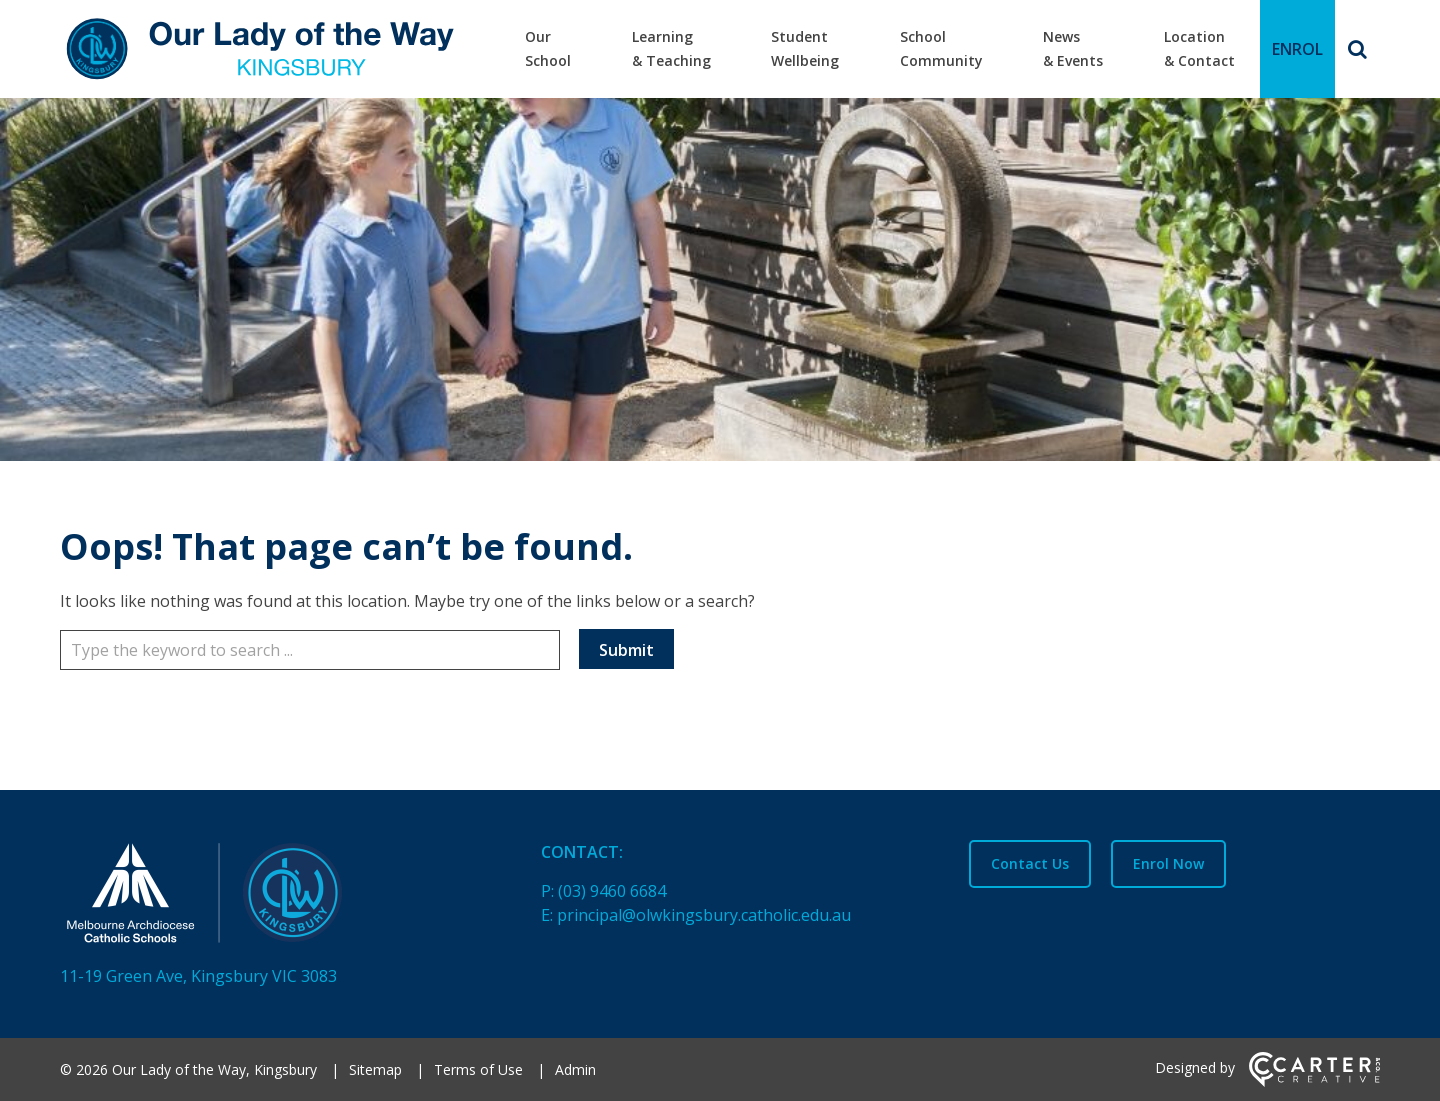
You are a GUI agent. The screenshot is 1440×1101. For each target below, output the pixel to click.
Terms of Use (478, 1069)
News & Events (1073, 48)
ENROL (1297, 49)
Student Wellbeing (805, 48)
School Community (941, 48)
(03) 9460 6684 (612, 891)
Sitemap (375, 1069)
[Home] (265, 897)
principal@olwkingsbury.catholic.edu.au (704, 915)
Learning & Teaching (671, 48)
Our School (548, 48)
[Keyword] (310, 650)
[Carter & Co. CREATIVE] (1314, 1081)
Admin (575, 1069)
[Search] (1357, 49)
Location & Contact (1199, 48)
